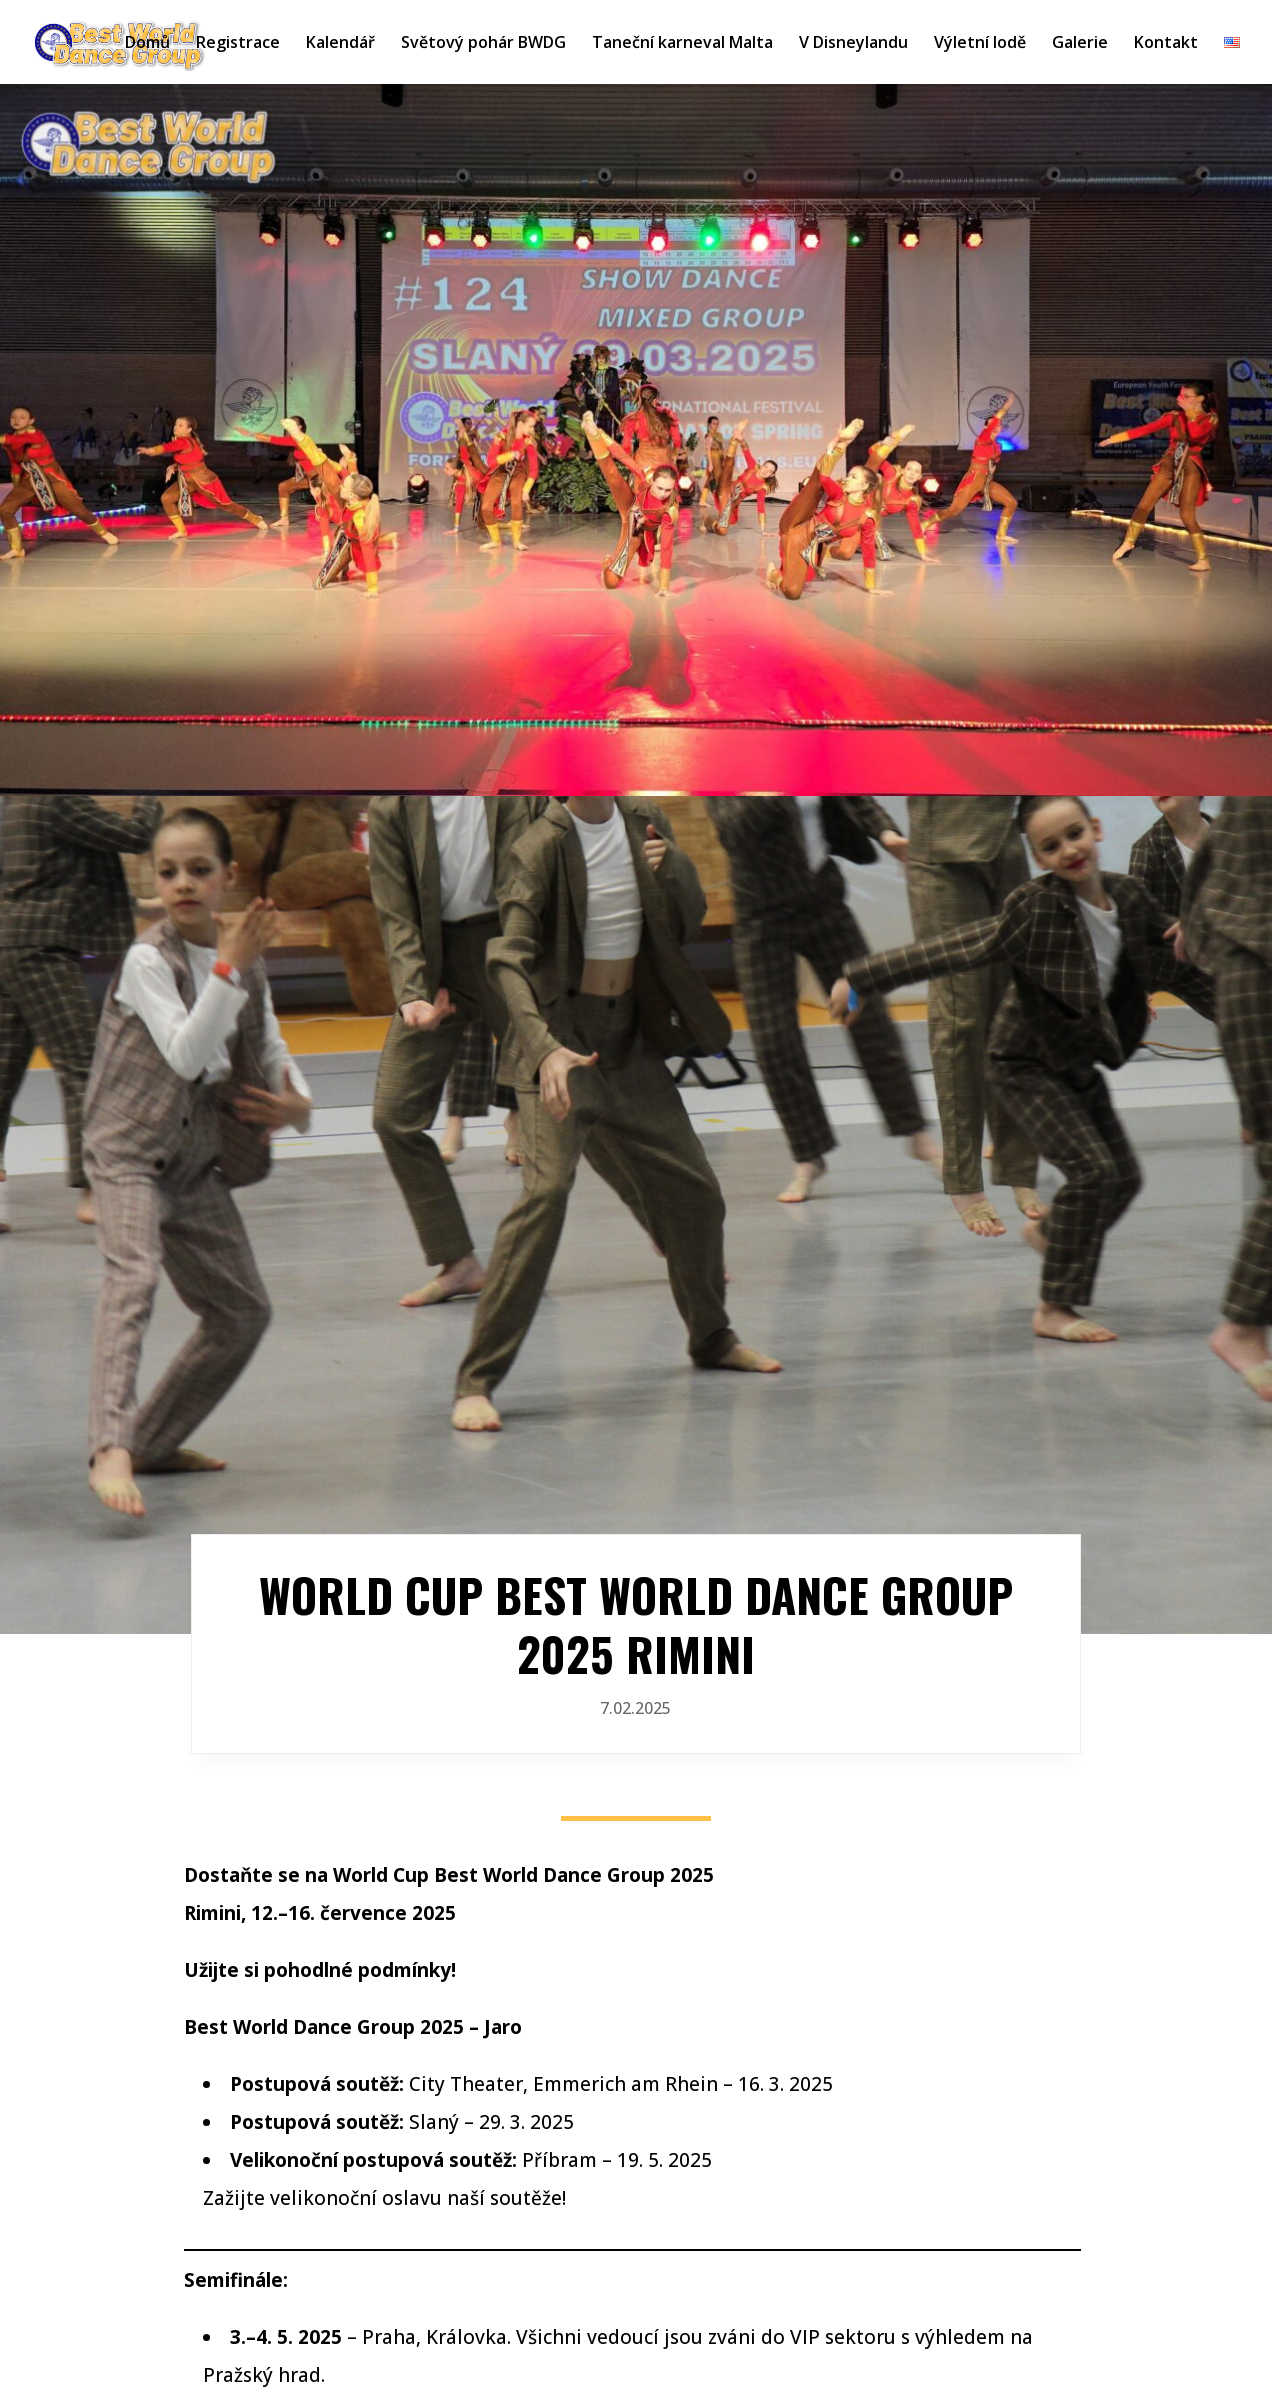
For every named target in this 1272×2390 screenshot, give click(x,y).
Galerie (1080, 44)
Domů (147, 44)
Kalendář (340, 44)
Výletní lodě (980, 44)
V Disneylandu (853, 44)
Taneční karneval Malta (682, 44)
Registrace (238, 44)
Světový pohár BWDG (483, 44)
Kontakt (1166, 44)
